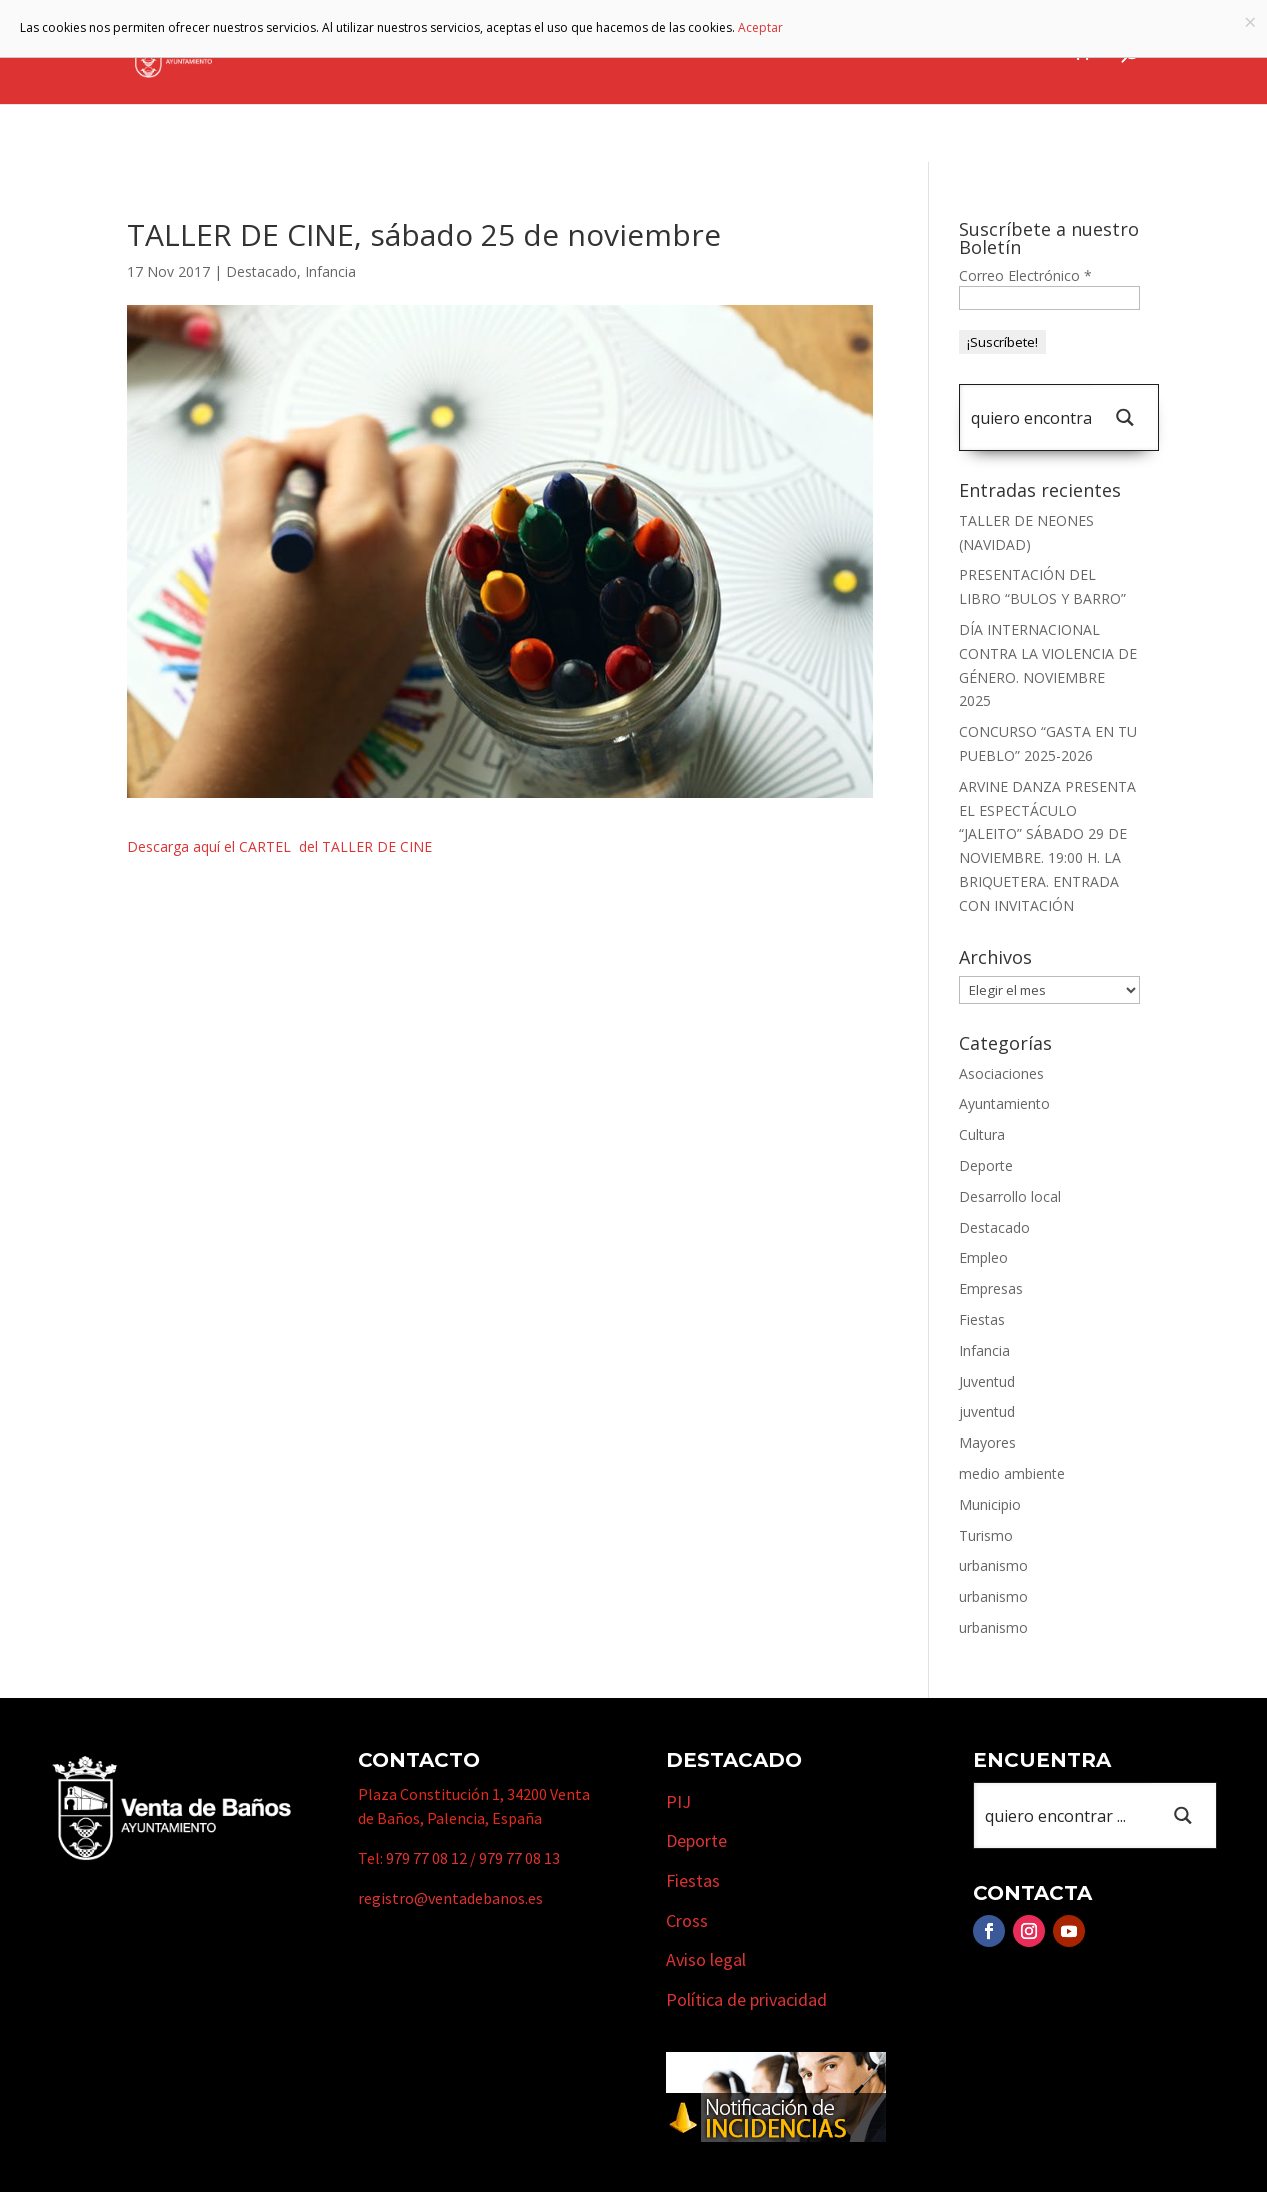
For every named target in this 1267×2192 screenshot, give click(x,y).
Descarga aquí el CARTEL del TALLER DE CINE (279, 846)
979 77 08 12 (426, 1858)
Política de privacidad (746, 1999)
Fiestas (982, 1319)
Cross (687, 1920)
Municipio (589, 53)
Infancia (330, 271)
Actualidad (1008, 53)
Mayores (987, 1442)
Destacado (261, 271)
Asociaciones (1001, 1073)
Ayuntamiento (453, 53)
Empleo (983, 1257)
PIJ (678, 1801)
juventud (987, 1411)
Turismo (700, 53)
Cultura (982, 1134)
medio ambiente (1012, 1473)
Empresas (810, 53)
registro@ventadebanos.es (450, 1898)
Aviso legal (706, 1959)
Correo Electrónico (1025, 275)
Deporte (986, 1165)
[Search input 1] (1031, 417)
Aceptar (760, 27)
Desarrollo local (1010, 1196)
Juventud (987, 1381)
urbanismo (993, 1565)
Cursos (915, 53)
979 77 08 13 (519, 1858)
